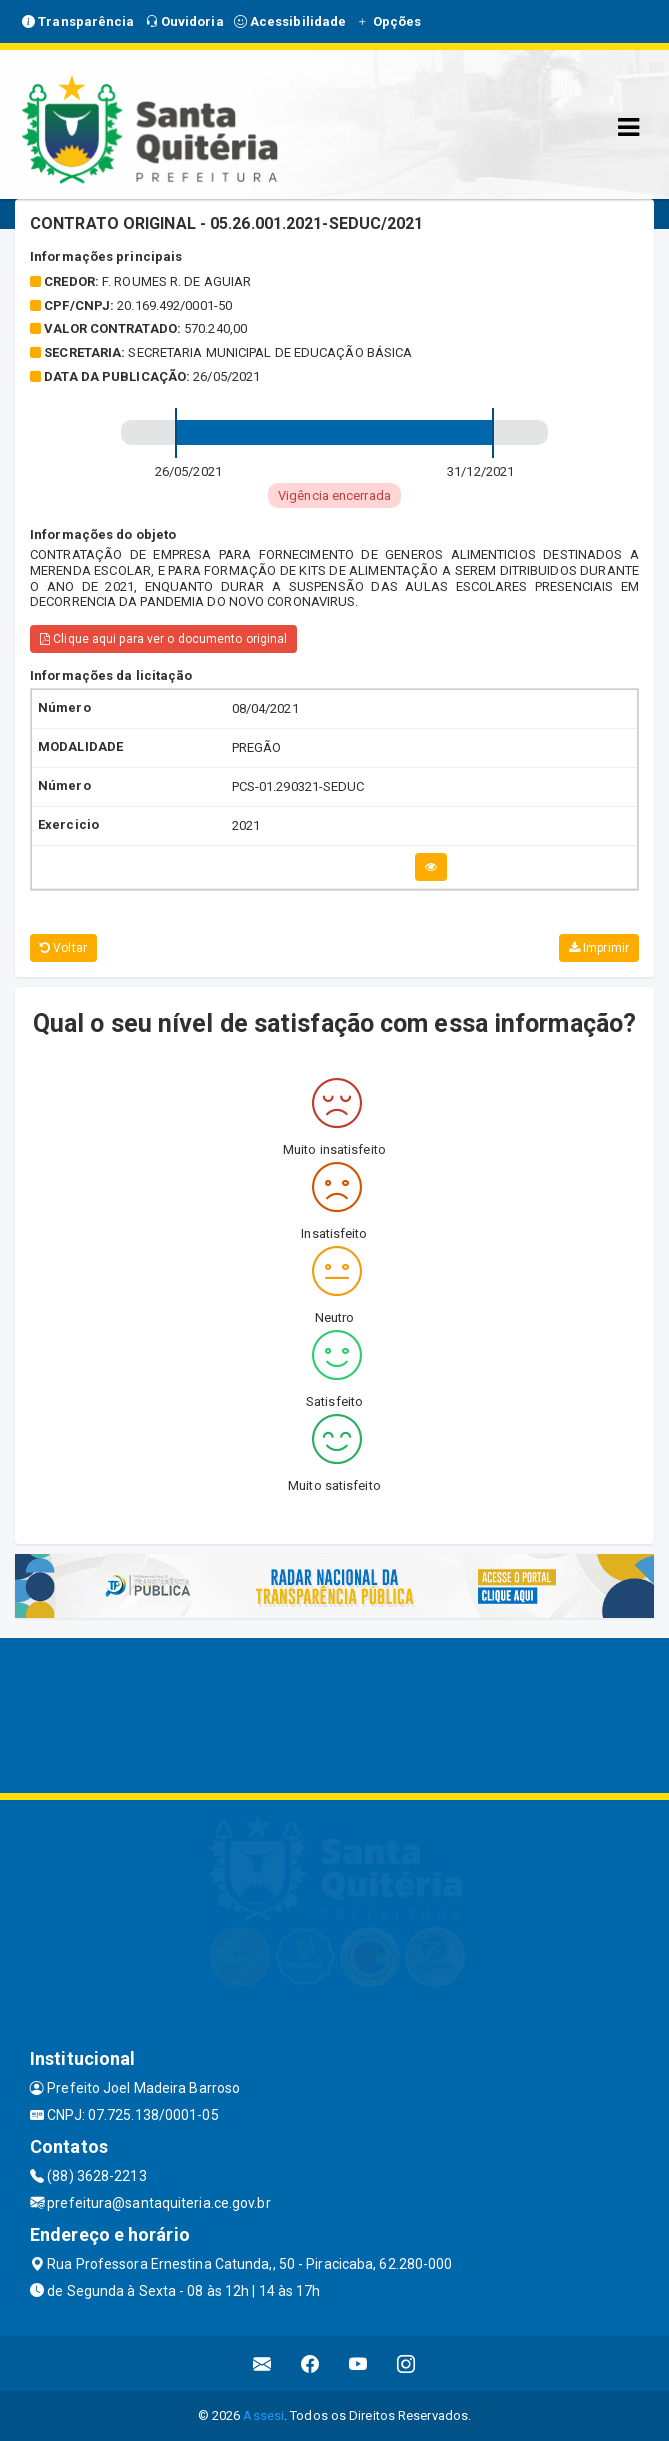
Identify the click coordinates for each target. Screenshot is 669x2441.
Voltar (63, 948)
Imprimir (599, 948)
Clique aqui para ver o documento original (163, 639)
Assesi (263, 2415)
